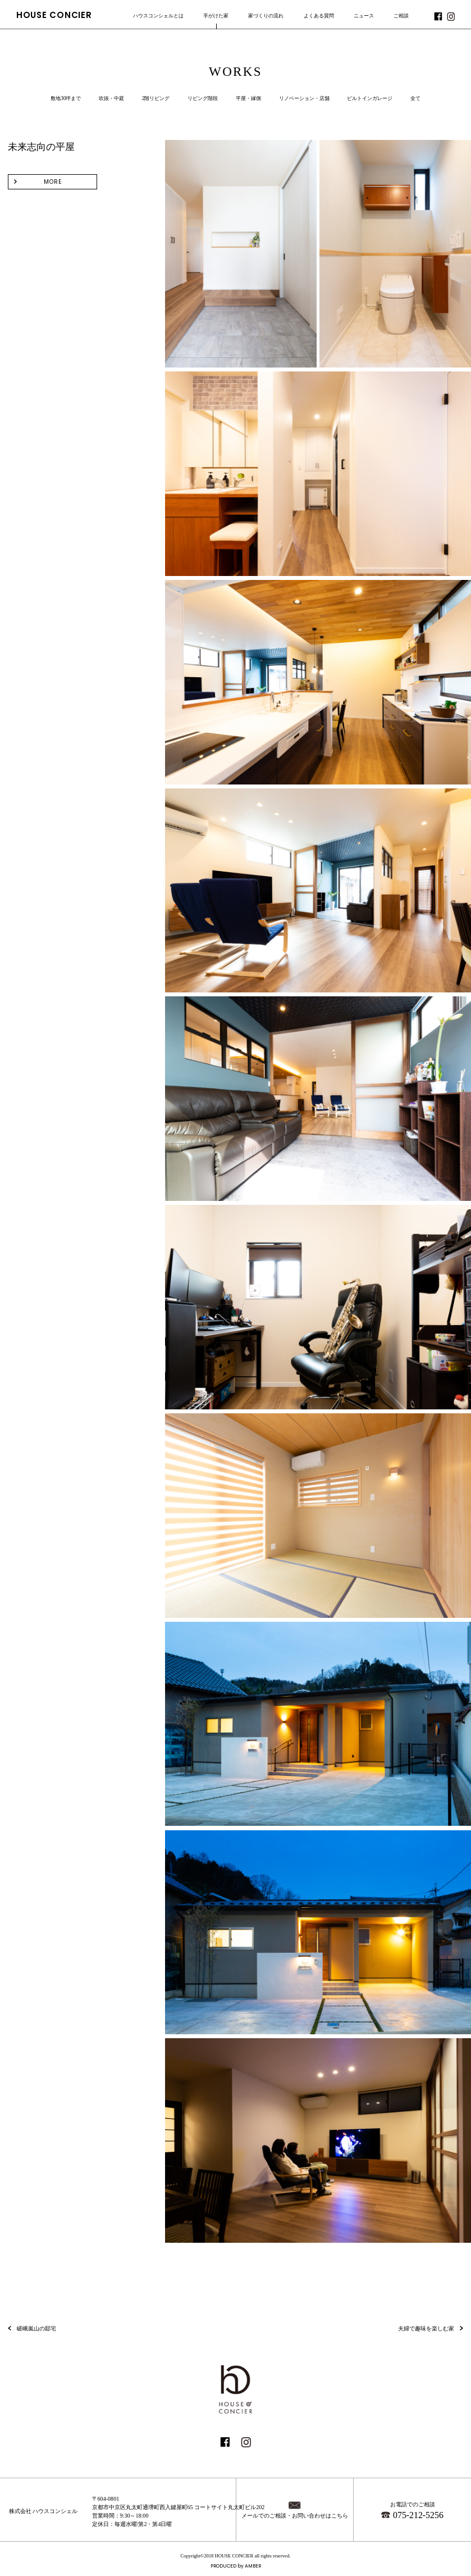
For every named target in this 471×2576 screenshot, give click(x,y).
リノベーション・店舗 (304, 98)
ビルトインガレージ (369, 98)
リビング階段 (203, 98)
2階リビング (156, 98)
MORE (53, 182)
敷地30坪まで (66, 98)
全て (415, 98)
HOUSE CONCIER (54, 15)
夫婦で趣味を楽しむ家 (426, 2328)
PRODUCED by (236, 2566)
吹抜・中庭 (111, 98)
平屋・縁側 (248, 98)
